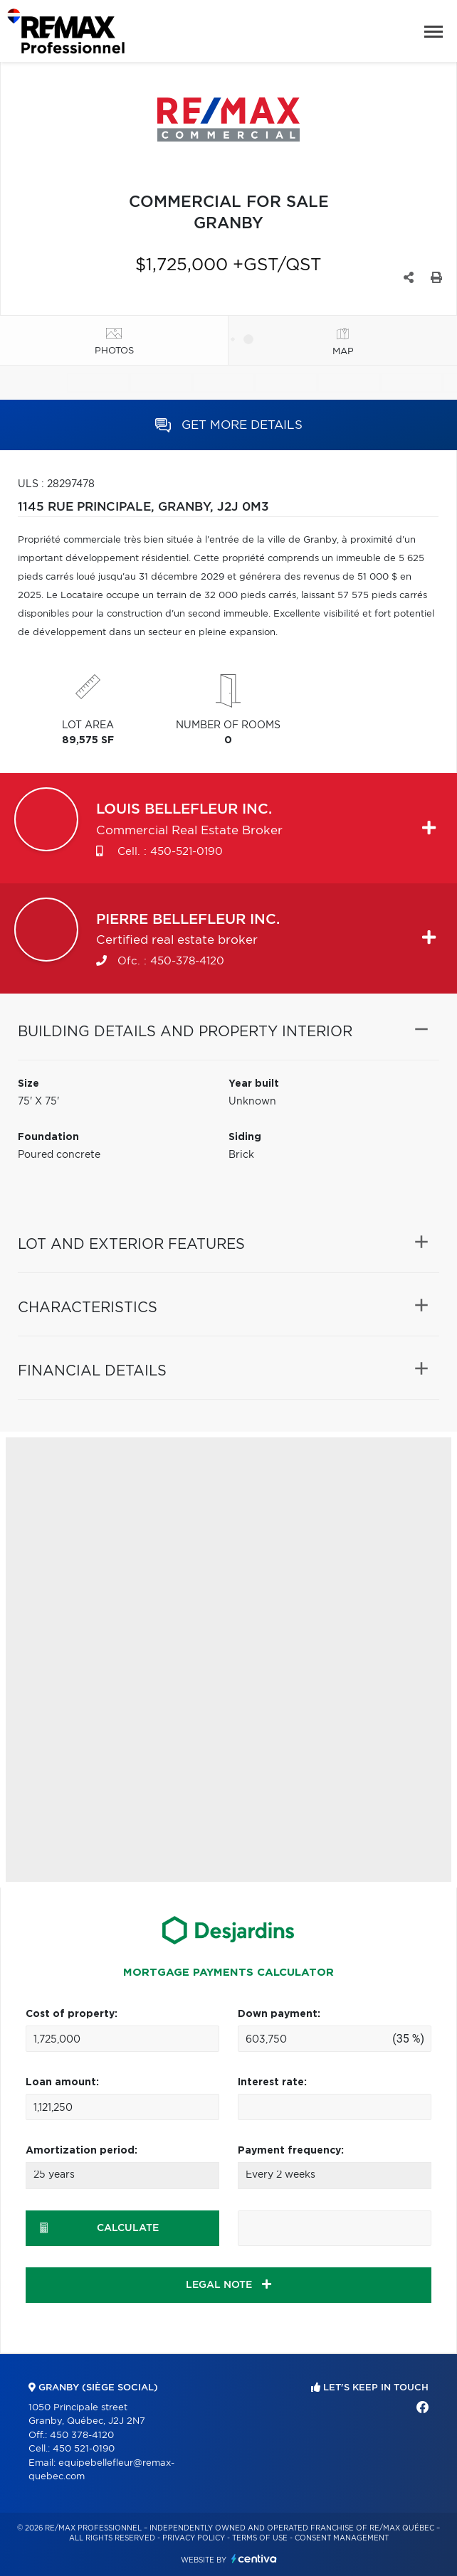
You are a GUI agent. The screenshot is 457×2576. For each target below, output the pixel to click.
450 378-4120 (82, 2435)
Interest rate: (272, 2082)
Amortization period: (81, 2151)
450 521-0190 (84, 2449)
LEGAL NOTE (228, 2284)
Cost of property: (71, 2014)
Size (28, 1084)
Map (343, 351)
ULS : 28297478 (56, 484)
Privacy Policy (193, 2538)
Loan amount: (62, 2082)
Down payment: (279, 2014)
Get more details (229, 425)
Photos (114, 351)
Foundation (48, 1137)
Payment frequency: (291, 2151)
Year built (253, 1084)
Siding (244, 1137)
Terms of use (260, 2538)
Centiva (254, 2558)
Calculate (99, 2228)
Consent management (342, 2538)
